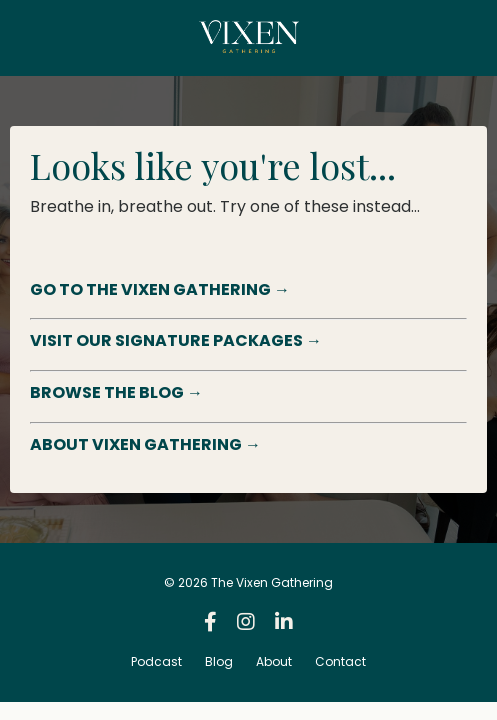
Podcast (156, 661)
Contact (340, 661)
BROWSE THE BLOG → (116, 392)
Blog (219, 661)
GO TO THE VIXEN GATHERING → (160, 289)
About (274, 661)
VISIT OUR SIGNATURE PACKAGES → (176, 340)
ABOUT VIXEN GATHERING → (145, 444)
